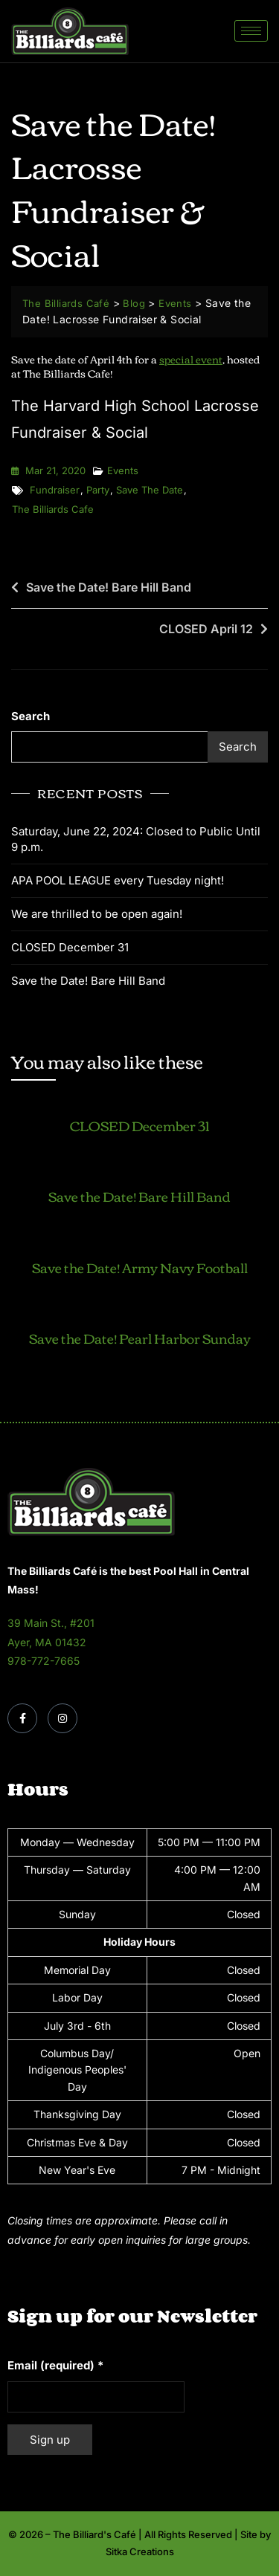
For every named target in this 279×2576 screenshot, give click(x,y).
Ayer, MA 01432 (46, 1642)
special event (190, 359)
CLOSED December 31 (70, 947)
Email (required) (55, 2365)
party (97, 490)
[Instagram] (62, 1718)
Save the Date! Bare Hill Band (108, 587)
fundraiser (55, 490)
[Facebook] (22, 1718)
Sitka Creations (140, 2551)
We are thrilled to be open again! (96, 914)
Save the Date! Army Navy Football (140, 1267)
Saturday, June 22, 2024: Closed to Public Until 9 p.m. (135, 839)
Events (122, 470)
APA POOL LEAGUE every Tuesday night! (117, 880)
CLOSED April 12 (206, 628)
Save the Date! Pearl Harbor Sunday (140, 1337)
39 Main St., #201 (50, 1623)
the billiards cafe (53, 509)
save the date (149, 490)
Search (30, 716)
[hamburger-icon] (251, 31)
